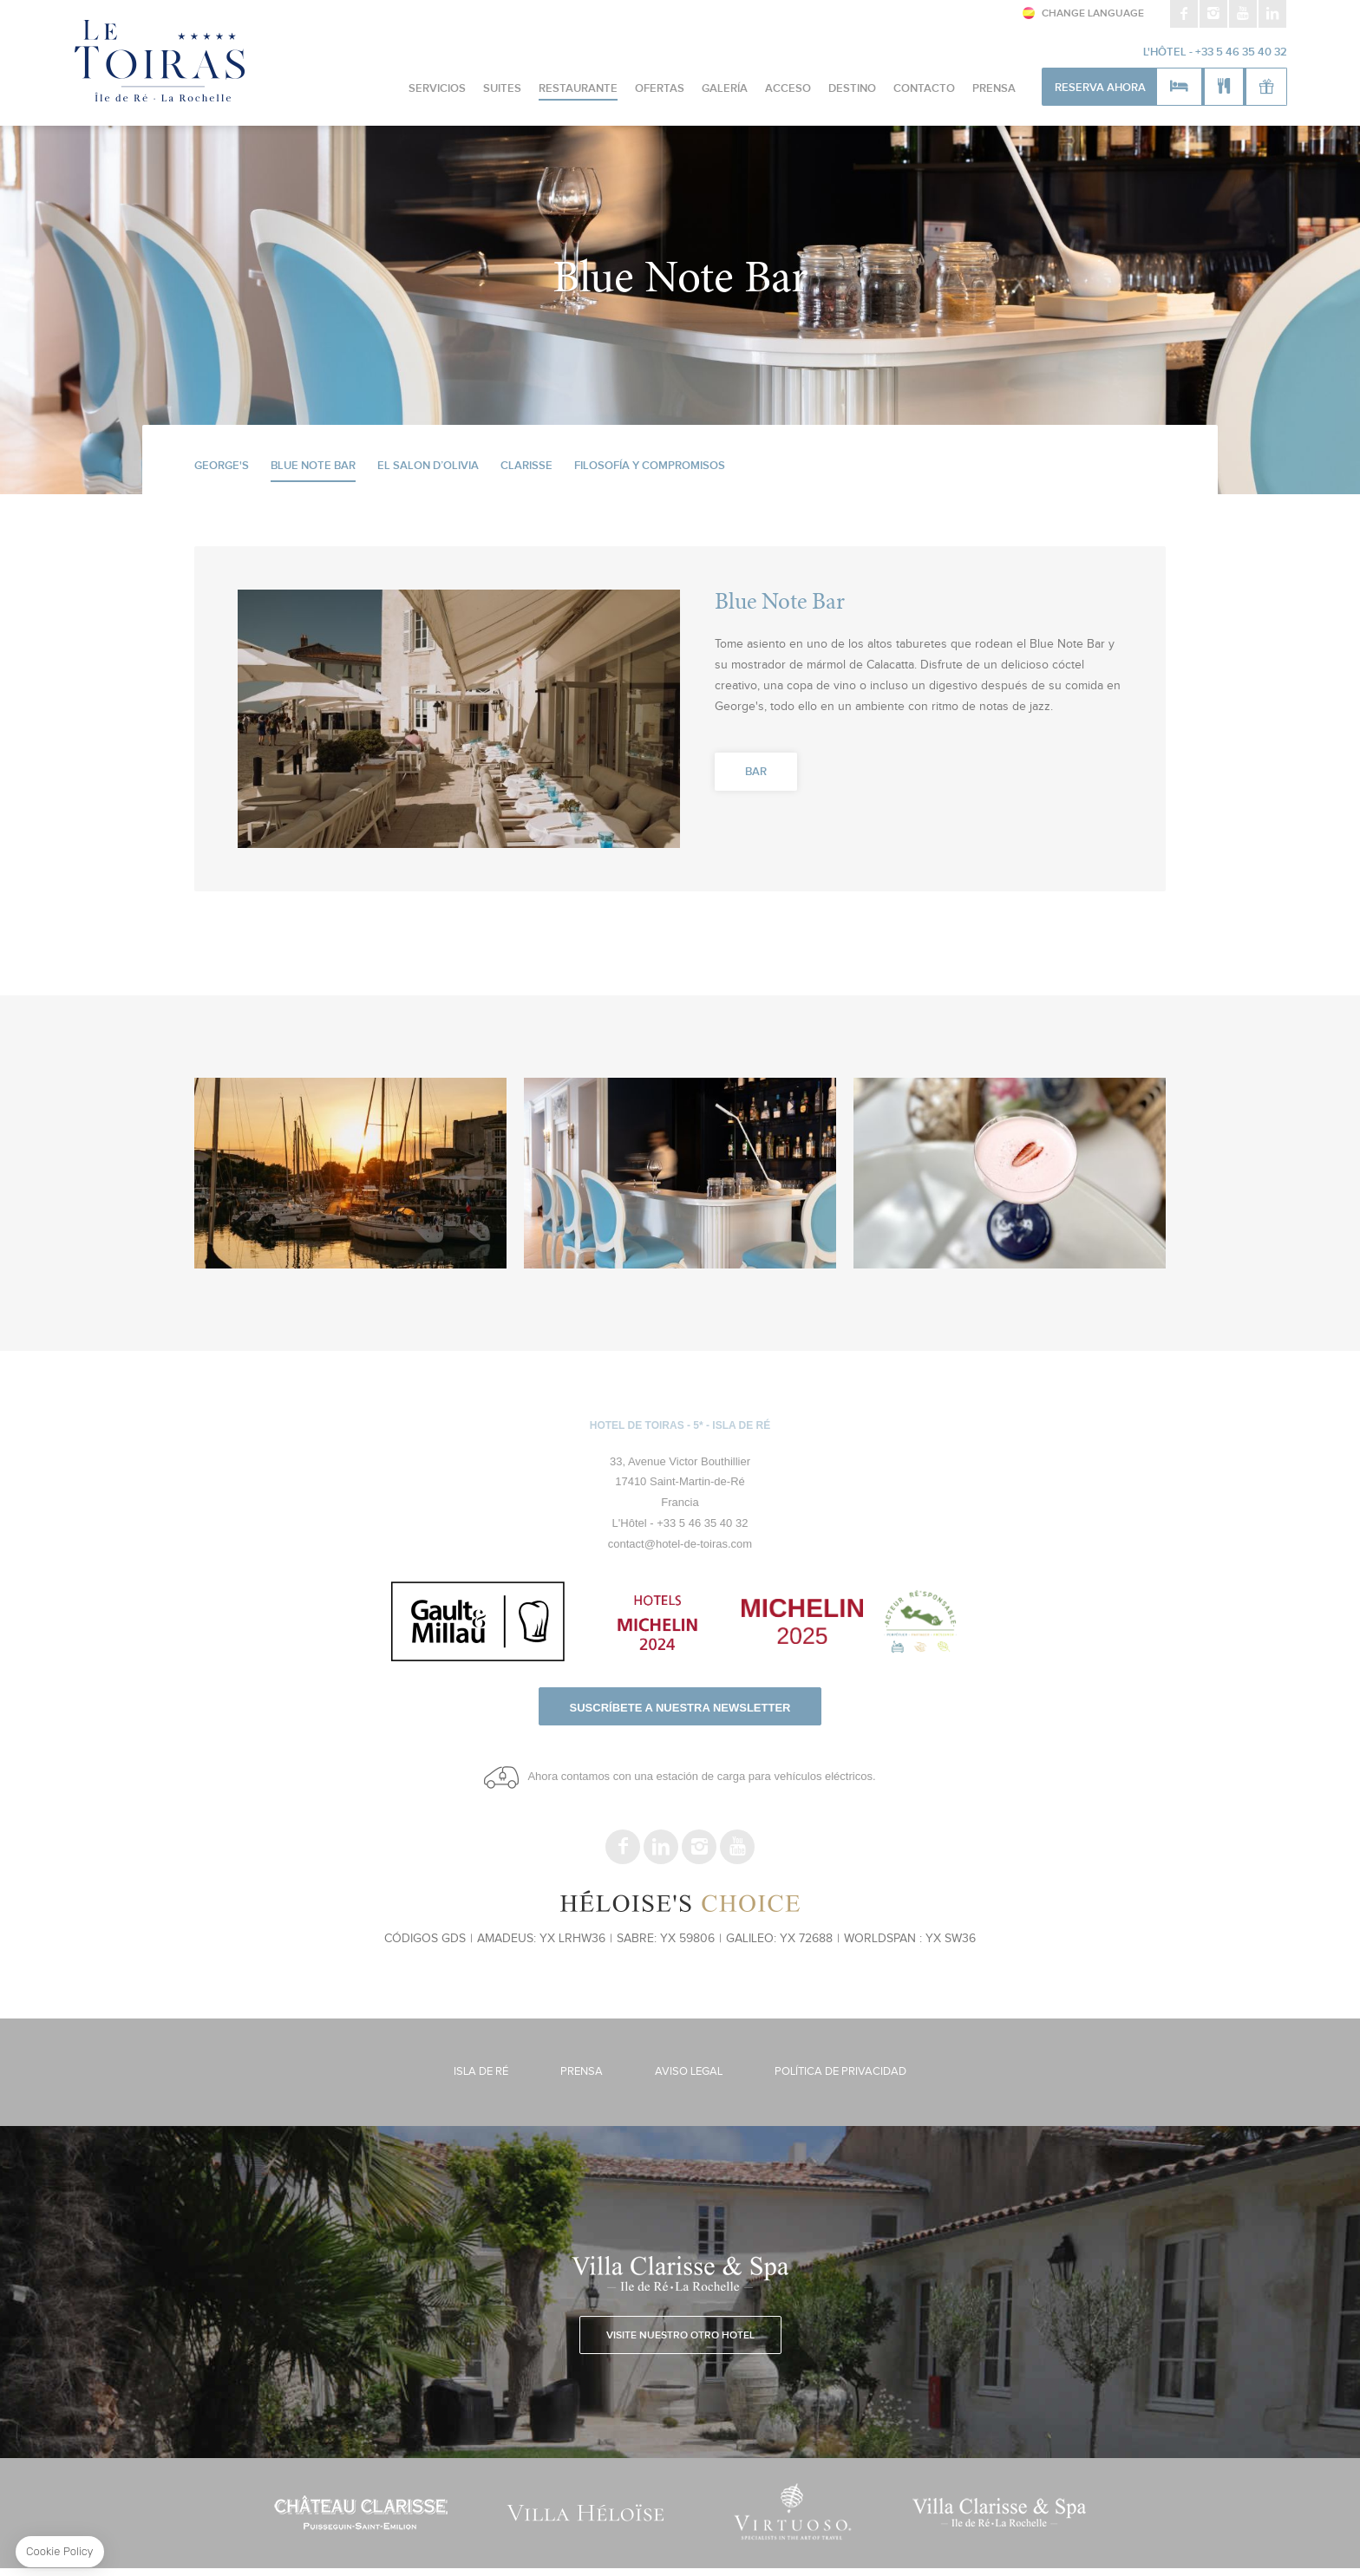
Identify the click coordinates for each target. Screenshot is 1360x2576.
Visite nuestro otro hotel (680, 2336)
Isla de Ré (481, 2071)
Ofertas (659, 89)
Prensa (994, 89)
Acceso (788, 89)
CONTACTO (924, 89)
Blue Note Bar (313, 466)
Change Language (1093, 14)
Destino (852, 89)
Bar (756, 772)
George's (221, 466)
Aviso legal (688, 2071)
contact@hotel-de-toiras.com (680, 1543)
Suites (502, 89)
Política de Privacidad (840, 2071)
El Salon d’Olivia (428, 466)
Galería (725, 89)
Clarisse (526, 466)
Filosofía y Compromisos (649, 466)
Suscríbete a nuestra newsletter (680, 1707)
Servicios (437, 89)
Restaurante (578, 89)
